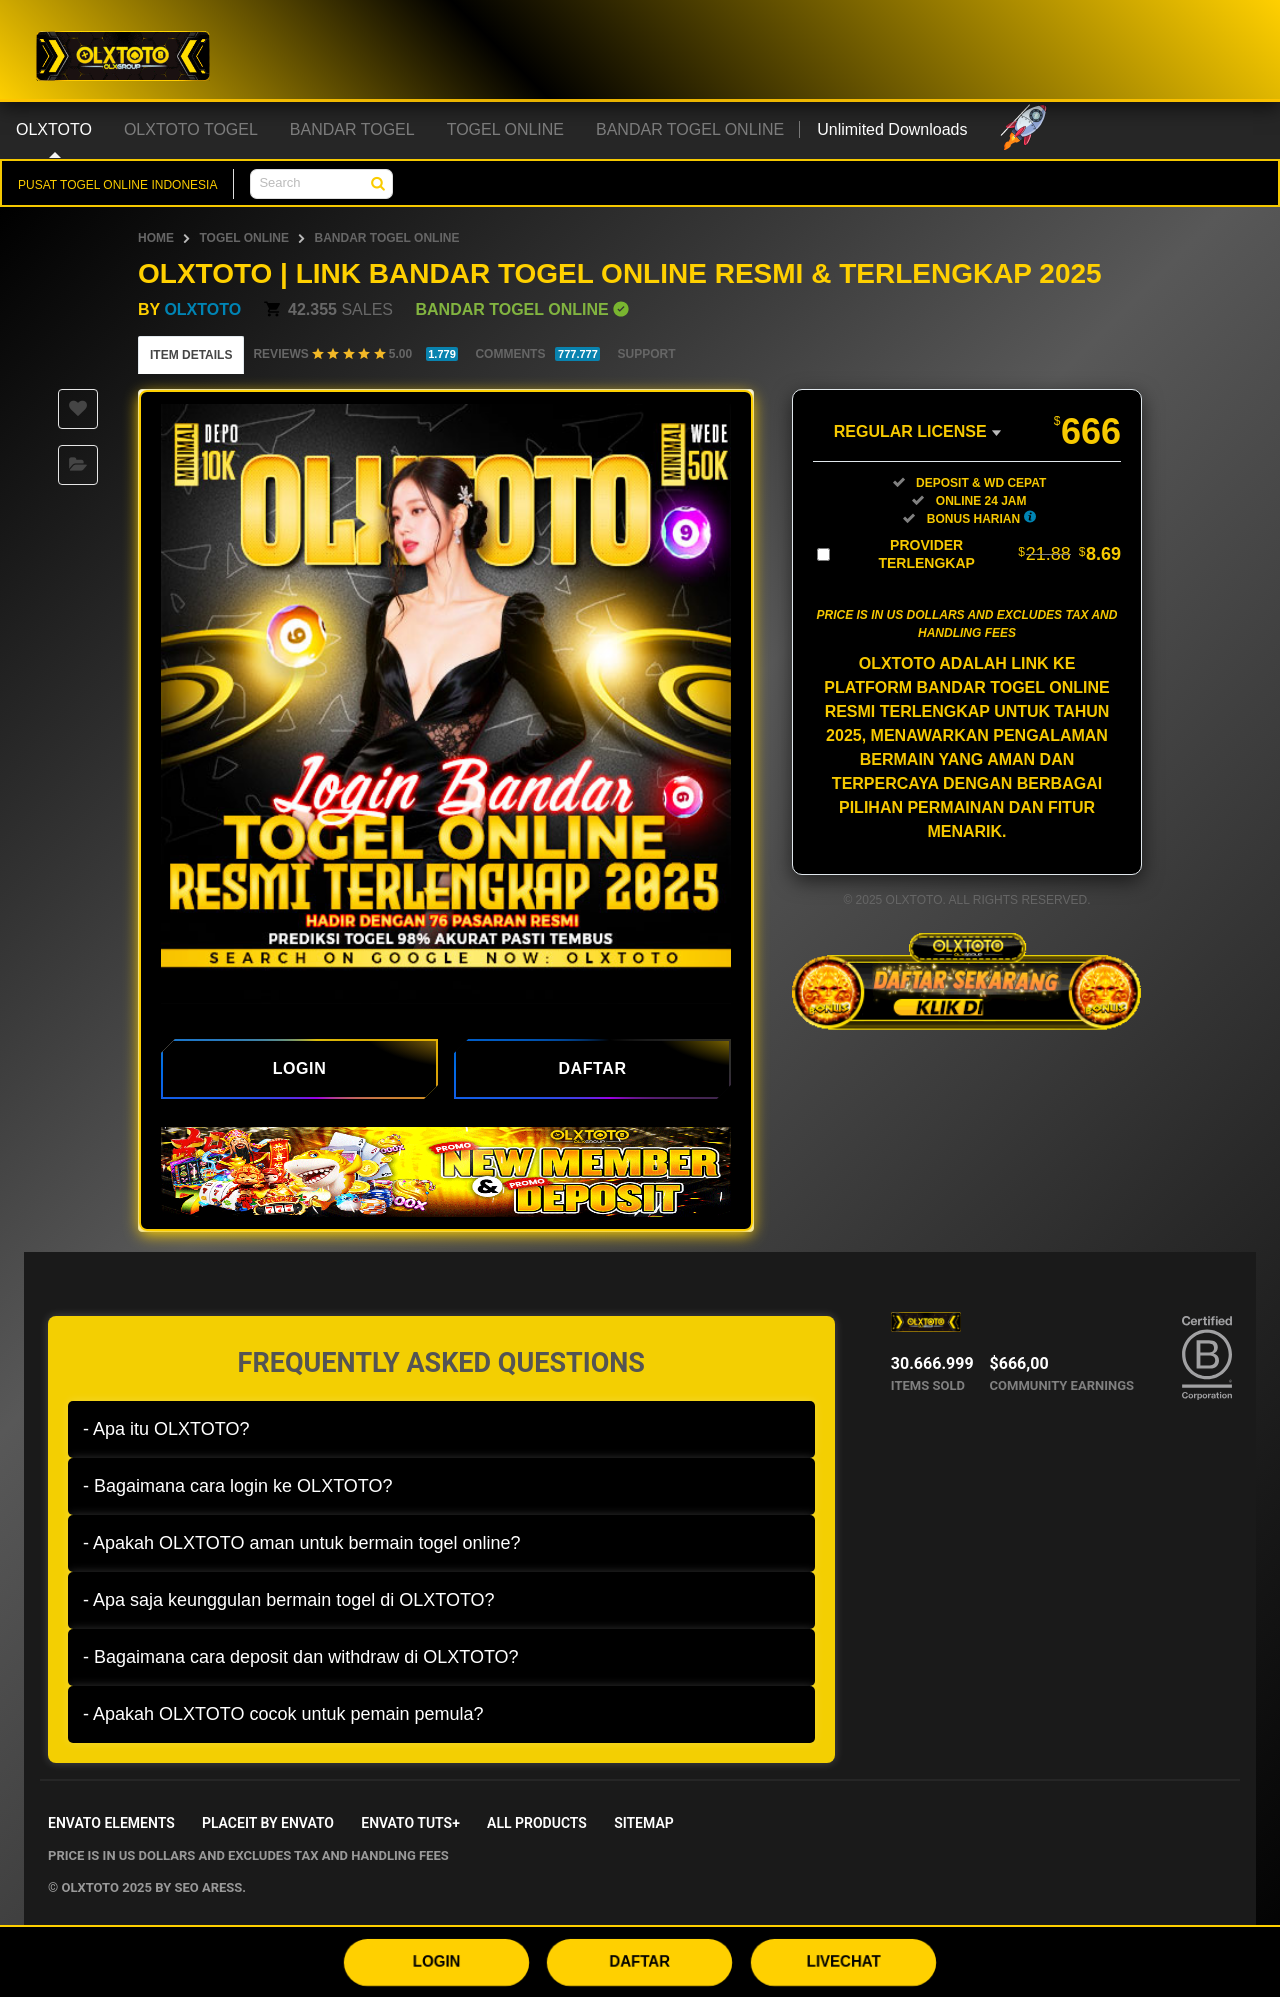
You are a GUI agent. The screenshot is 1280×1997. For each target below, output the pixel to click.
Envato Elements (111, 1823)
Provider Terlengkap (999, 554)
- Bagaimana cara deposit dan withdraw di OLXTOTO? (301, 1657)
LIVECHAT (843, 1961)
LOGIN (436, 1961)
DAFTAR (640, 1961)
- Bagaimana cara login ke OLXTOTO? (238, 1486)
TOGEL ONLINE (244, 238)
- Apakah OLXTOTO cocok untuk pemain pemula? (283, 1714)
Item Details (191, 355)
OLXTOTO (202, 309)
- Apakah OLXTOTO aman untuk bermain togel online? (302, 1543)
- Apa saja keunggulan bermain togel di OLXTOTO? (289, 1600)
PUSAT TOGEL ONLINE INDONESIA (117, 185)
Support (646, 354)
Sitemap (644, 1823)
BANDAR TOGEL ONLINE (386, 238)
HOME (156, 238)
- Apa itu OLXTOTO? (166, 1429)
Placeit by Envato (268, 1823)
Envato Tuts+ (410, 1823)
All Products (537, 1823)
